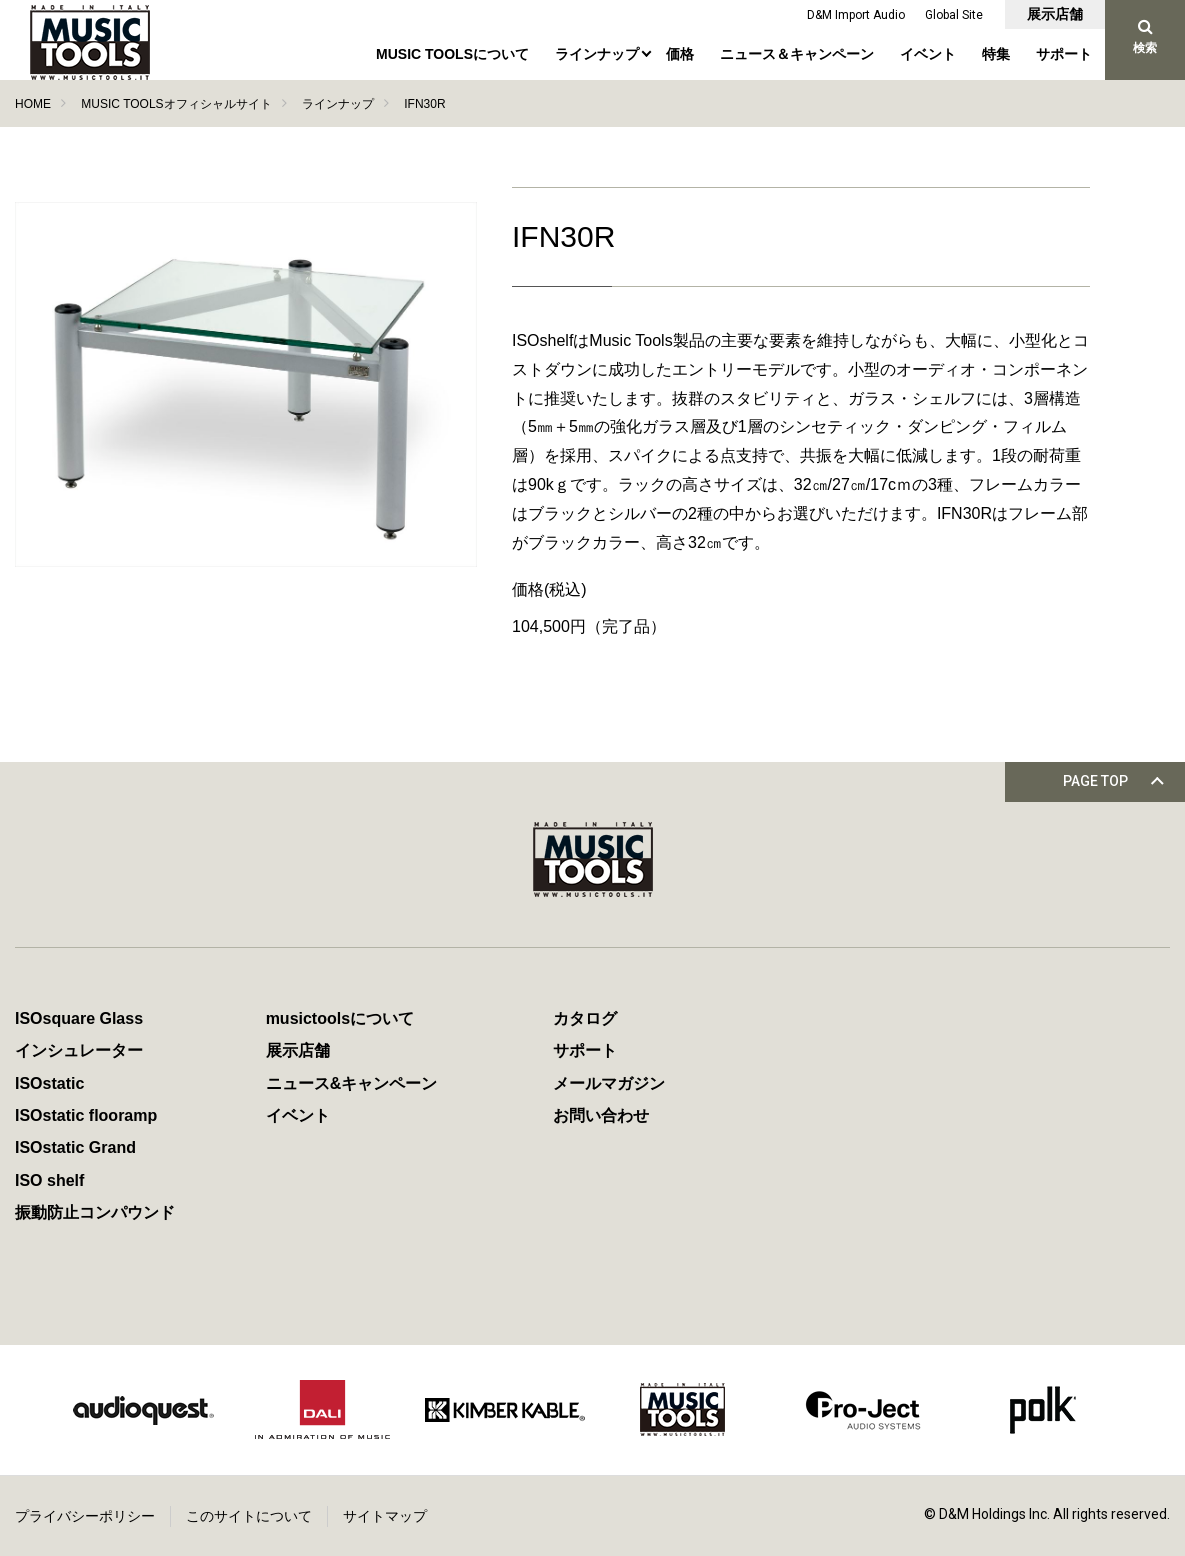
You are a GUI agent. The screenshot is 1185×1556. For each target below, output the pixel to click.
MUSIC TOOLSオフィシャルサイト (176, 104)
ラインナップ (597, 54)
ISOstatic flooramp (86, 1115)
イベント (928, 54)
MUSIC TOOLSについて (452, 54)
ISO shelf (49, 1180)
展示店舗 (1055, 14)
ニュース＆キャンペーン (797, 54)
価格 (680, 54)
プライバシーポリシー (85, 1516)
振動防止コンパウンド (95, 1212)
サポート (1064, 54)
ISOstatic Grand (75, 1147)
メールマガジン (609, 1083)
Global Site (954, 15)
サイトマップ (385, 1516)
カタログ (585, 1018)
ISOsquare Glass (79, 1018)
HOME (33, 104)
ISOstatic (49, 1083)
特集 (996, 54)
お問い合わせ (601, 1115)
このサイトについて (249, 1516)
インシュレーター (79, 1050)
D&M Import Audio (856, 15)
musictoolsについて (340, 1018)
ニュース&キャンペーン (352, 1083)
